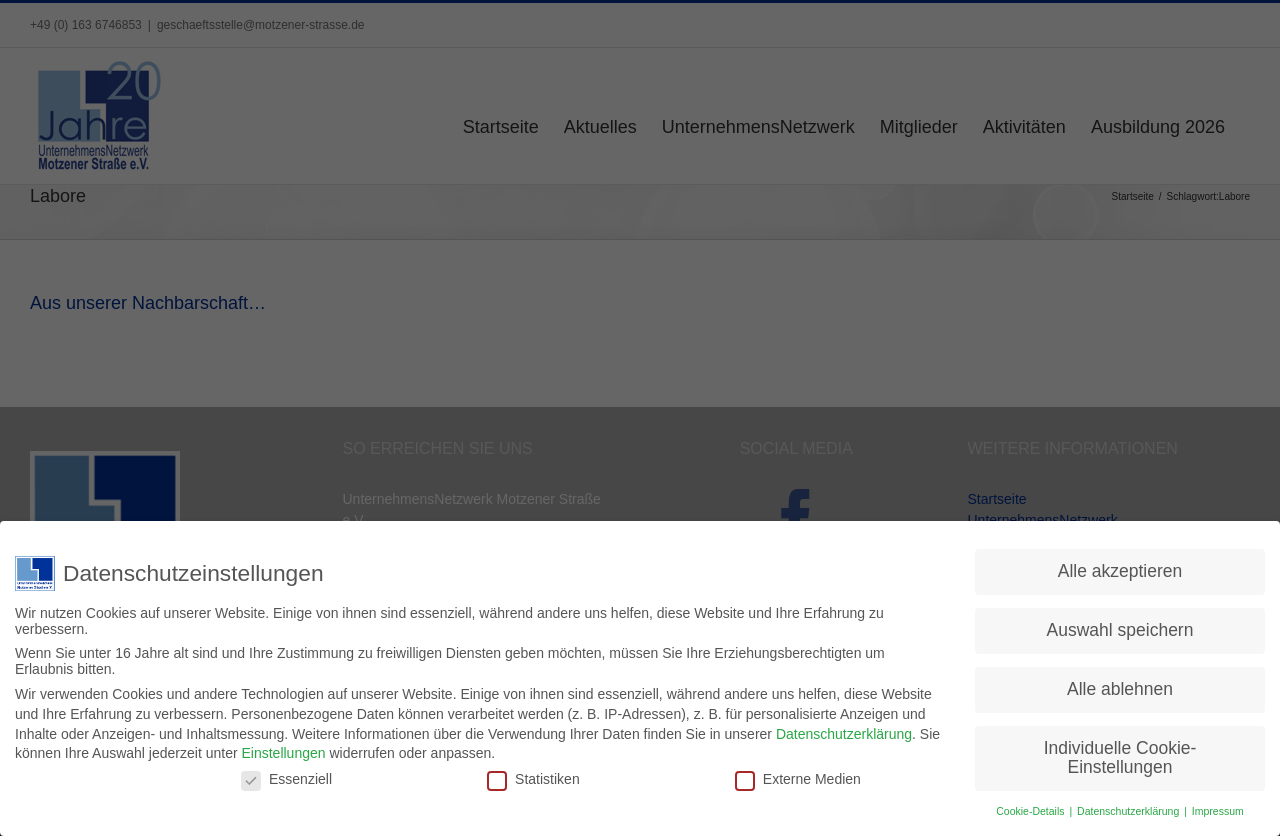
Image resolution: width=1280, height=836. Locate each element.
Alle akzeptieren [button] (1120, 568)
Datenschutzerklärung (844, 730)
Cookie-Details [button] (1031, 808)
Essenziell (286, 775)
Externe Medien (798, 775)
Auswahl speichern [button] (1120, 627)
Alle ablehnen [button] (1120, 686)
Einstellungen (283, 750)
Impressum (1218, 808)
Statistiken (533, 775)
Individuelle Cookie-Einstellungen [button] (1120, 755)
